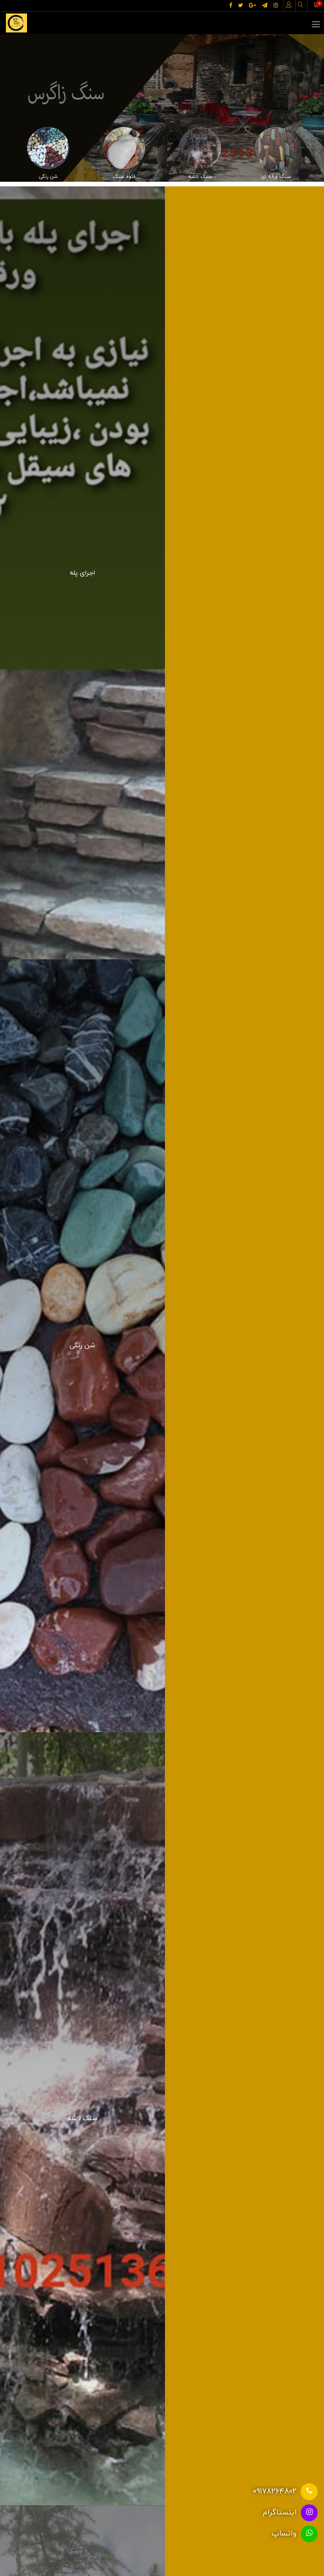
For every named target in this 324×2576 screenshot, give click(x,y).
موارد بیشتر (162, 2140)
